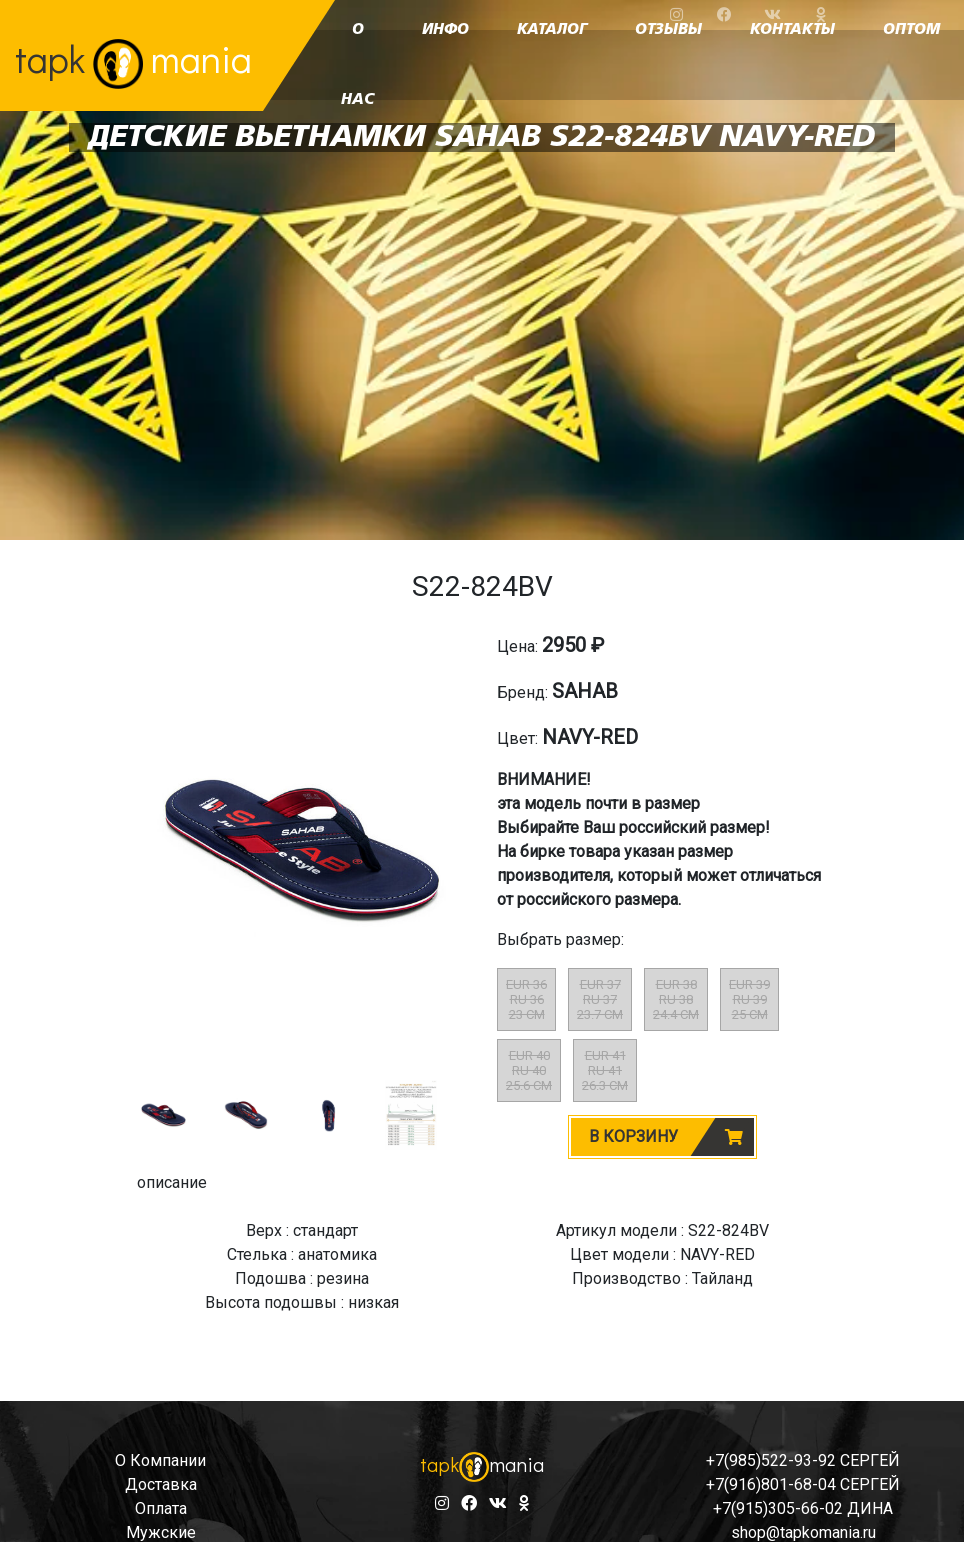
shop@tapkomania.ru (803, 1532)
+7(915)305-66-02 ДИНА (803, 1508)
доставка (161, 1484)
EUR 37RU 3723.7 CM (600, 999)
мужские (161, 1532)
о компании (160, 1460)
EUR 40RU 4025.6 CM (529, 1070)
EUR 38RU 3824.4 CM (676, 999)
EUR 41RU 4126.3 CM (605, 1070)
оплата (161, 1508)
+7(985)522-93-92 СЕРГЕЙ (803, 1460)
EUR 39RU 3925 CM (749, 999)
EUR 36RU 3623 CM (526, 999)
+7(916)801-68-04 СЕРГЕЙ (803, 1484)
